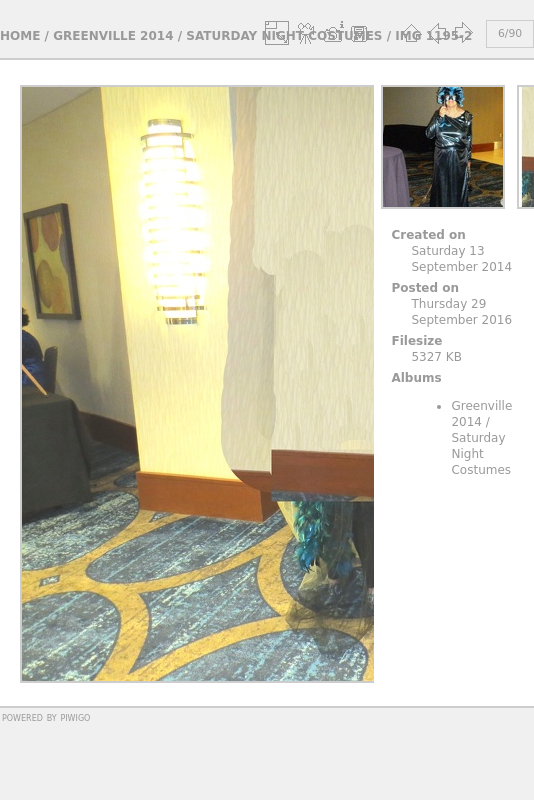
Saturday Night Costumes (481, 454)
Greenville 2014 (113, 36)
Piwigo (75, 717)
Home (20, 36)
